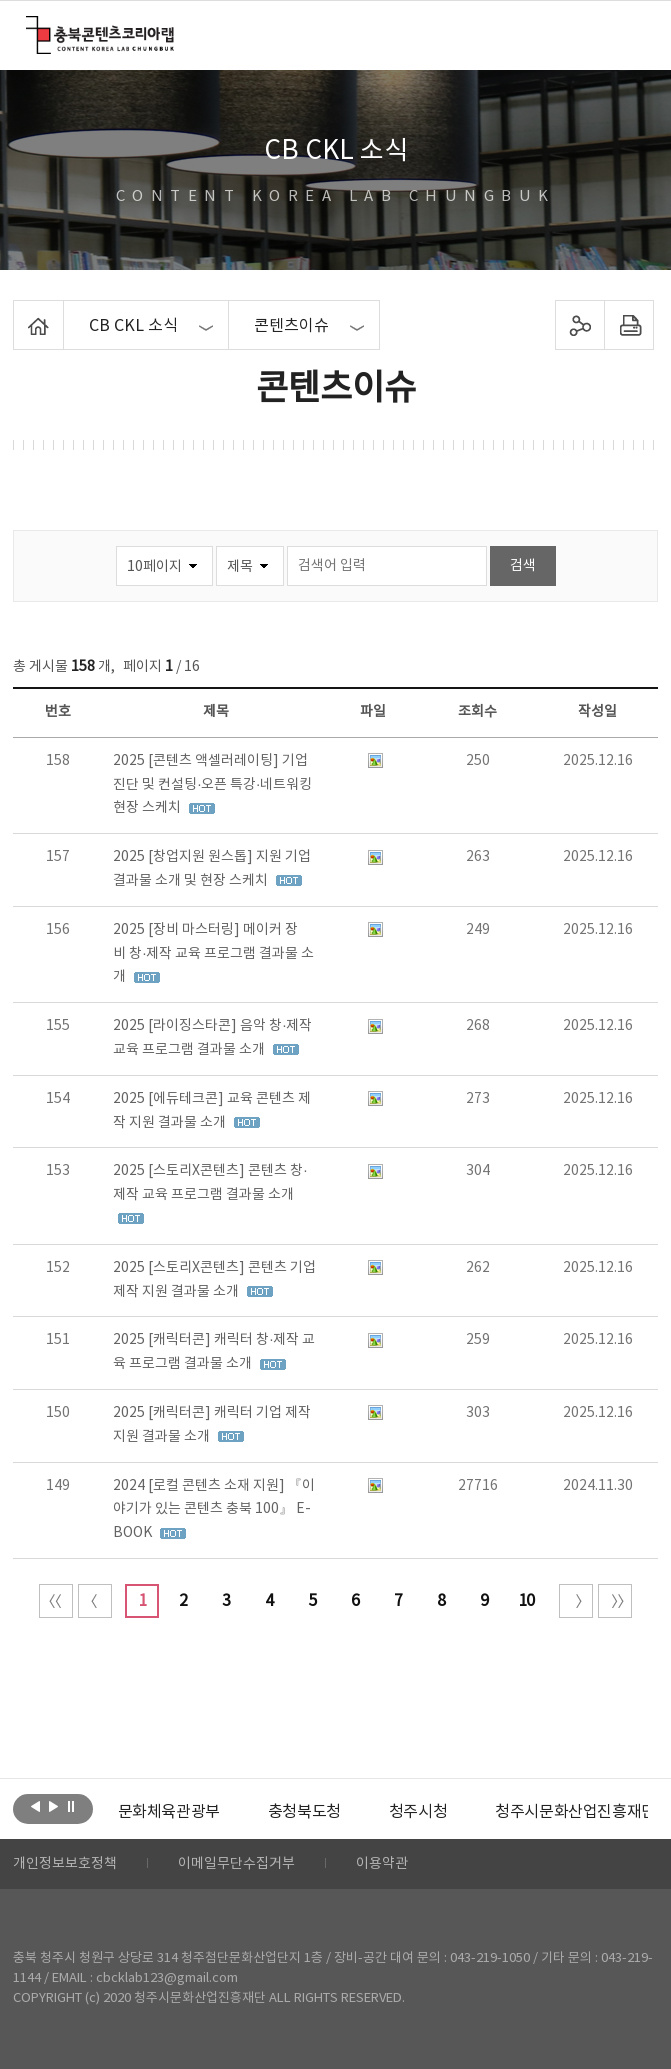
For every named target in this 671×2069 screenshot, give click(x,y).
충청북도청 (304, 1812)
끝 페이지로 (615, 1601)
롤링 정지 (71, 1807)
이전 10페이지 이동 (95, 1601)
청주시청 (418, 1812)
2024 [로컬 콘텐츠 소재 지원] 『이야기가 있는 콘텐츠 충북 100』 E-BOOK (214, 1510)
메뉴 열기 (631, 34)
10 (526, 1601)
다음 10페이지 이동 (576, 1601)
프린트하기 (629, 325)
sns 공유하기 (580, 325)
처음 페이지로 (56, 1601)
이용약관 (382, 1864)
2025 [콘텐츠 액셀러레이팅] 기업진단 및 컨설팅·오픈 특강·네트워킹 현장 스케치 (212, 785)
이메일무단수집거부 (236, 1864)
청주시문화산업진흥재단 (575, 1812)
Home (18, 312)
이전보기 (35, 1807)
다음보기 (53, 1807)
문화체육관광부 (169, 1812)
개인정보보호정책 (65, 1864)
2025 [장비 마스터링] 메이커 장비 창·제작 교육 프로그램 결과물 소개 (213, 954)
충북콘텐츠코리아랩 (30, 27)
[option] (169, 1812)
